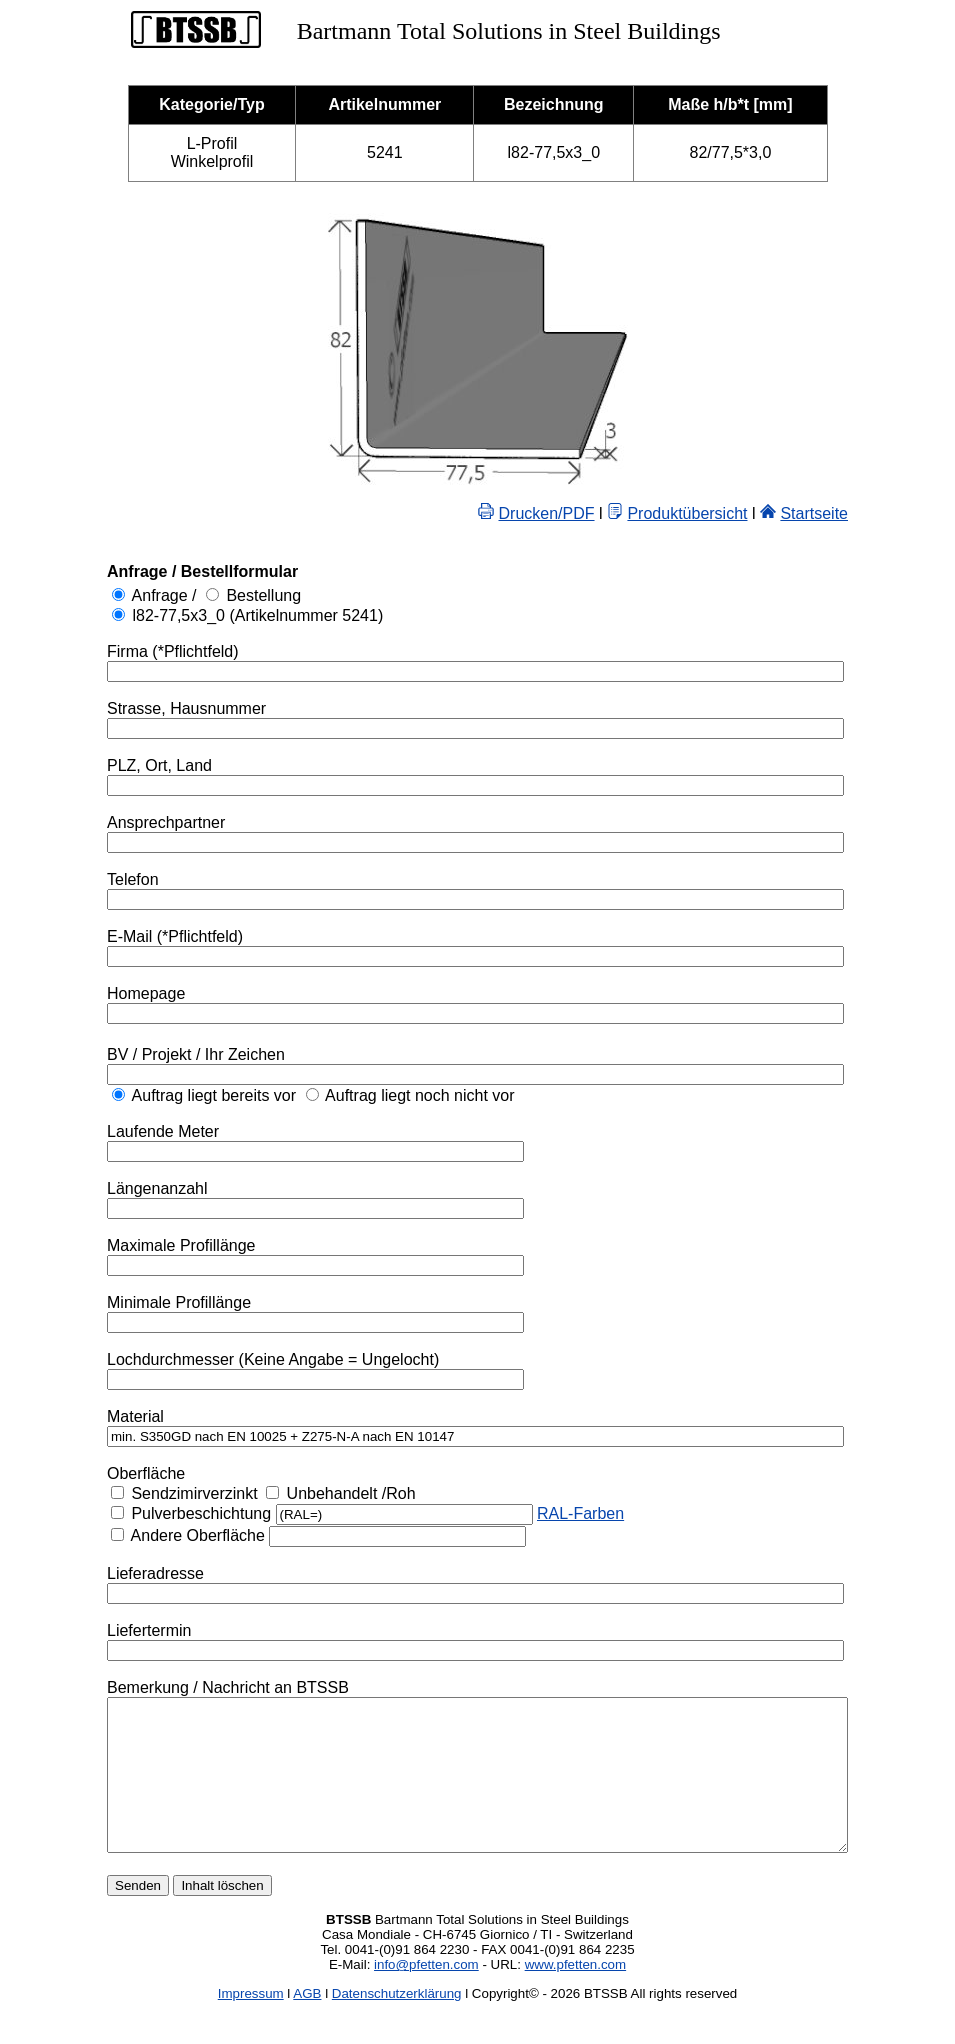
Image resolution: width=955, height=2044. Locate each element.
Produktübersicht (732, 513)
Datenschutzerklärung (397, 2023)
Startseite (859, 513)
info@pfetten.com (426, 1994)
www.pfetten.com (575, 1994)
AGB (307, 2023)
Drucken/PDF (592, 513)
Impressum (251, 2023)
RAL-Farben (535, 1513)
